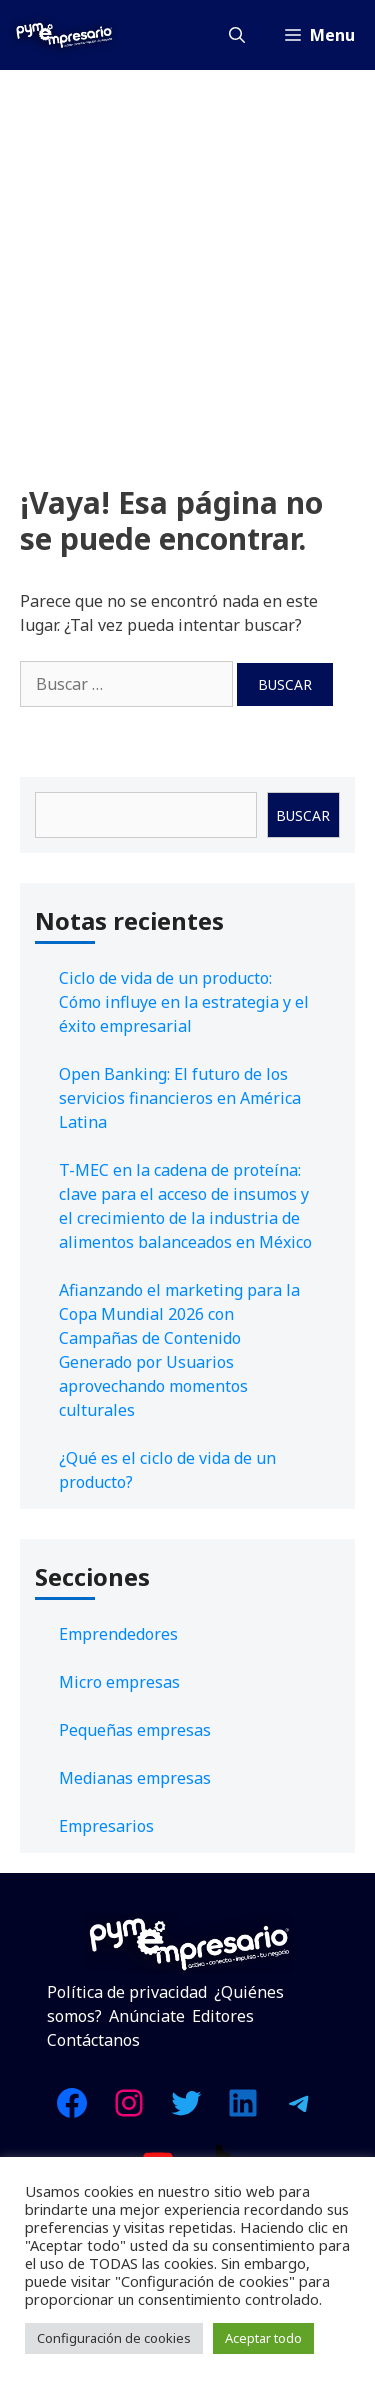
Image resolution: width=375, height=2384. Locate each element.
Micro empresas (119, 1682)
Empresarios (106, 1826)
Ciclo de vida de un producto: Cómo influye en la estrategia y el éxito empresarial (184, 1002)
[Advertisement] (187, 267)
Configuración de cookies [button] (114, 2338)
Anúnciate (147, 2016)
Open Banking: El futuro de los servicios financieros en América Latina (180, 1098)
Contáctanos (93, 2040)
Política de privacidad (127, 1992)
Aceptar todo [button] (263, 2338)
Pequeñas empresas (135, 1730)
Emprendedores (118, 1634)
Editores (223, 2016)
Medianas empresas (135, 1778)
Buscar (303, 815)
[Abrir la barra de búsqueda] (237, 35)
